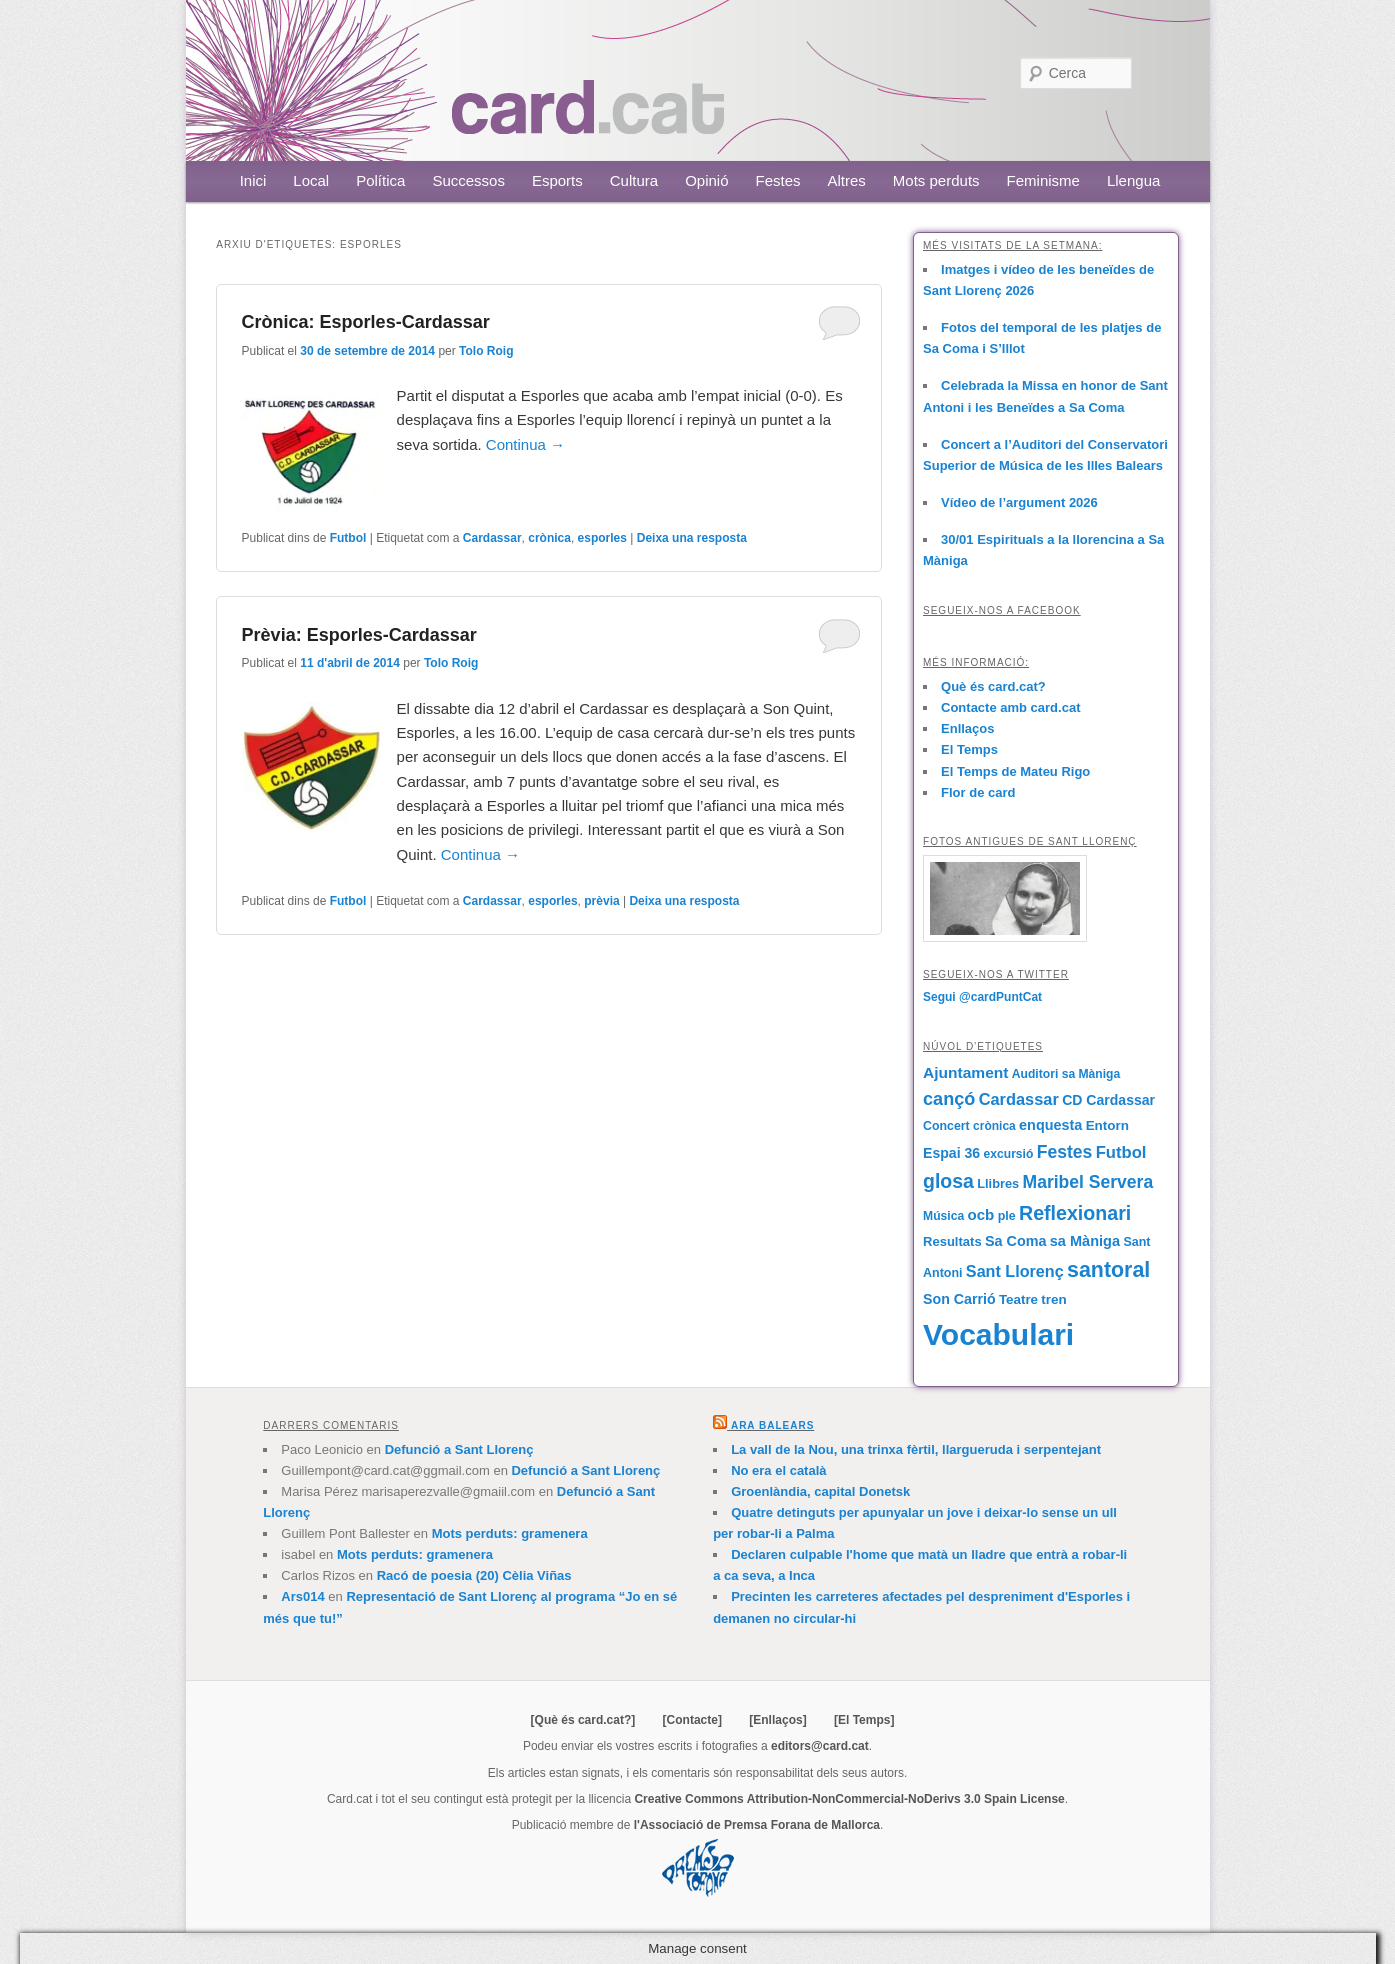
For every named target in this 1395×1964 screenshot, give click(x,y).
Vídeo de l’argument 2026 (1019, 502)
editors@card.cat (820, 1746)
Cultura (634, 180)
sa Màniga (1085, 1241)
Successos (468, 180)
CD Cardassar (1108, 1100)
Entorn (1107, 1125)
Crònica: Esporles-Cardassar (366, 322)
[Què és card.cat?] (583, 1720)
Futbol (348, 538)
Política (380, 180)
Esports (557, 180)
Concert (946, 1126)
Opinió (706, 180)
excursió (1009, 1154)
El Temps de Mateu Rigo (1015, 771)
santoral (1108, 1270)
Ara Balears (772, 1425)
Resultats (952, 1241)
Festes (778, 180)
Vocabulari (998, 1334)
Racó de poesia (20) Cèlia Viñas (474, 1575)
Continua (525, 444)
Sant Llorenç (1015, 1271)
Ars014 (302, 1596)
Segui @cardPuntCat (982, 997)
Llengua (1133, 180)
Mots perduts (936, 180)
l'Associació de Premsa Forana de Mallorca (757, 1825)
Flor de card (978, 792)
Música (943, 1216)
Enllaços (967, 728)
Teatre (1018, 1299)
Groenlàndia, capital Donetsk (820, 1491)
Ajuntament (965, 1072)
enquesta (1050, 1125)
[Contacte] (692, 1720)
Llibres (998, 1183)
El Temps (969, 749)
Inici (253, 180)
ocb (980, 1214)
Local (311, 180)
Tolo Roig (486, 351)
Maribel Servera (1088, 1182)
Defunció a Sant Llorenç (459, 1449)
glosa (948, 1181)
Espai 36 (951, 1153)
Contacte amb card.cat (1010, 707)
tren (1053, 1299)
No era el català (778, 1470)
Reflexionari (1075, 1213)
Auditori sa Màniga (1066, 1074)
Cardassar (492, 538)
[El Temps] (864, 1720)
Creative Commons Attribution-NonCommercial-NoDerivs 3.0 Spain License (849, 1799)
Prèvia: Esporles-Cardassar (359, 635)
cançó (949, 1099)
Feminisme (1043, 180)
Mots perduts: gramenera (510, 1533)
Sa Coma (1015, 1241)
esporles (602, 538)
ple (1007, 1216)
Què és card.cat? (993, 686)
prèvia (601, 901)
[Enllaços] (777, 1720)
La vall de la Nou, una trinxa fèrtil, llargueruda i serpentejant (916, 1449)
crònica (549, 538)
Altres (847, 180)
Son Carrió (959, 1299)
